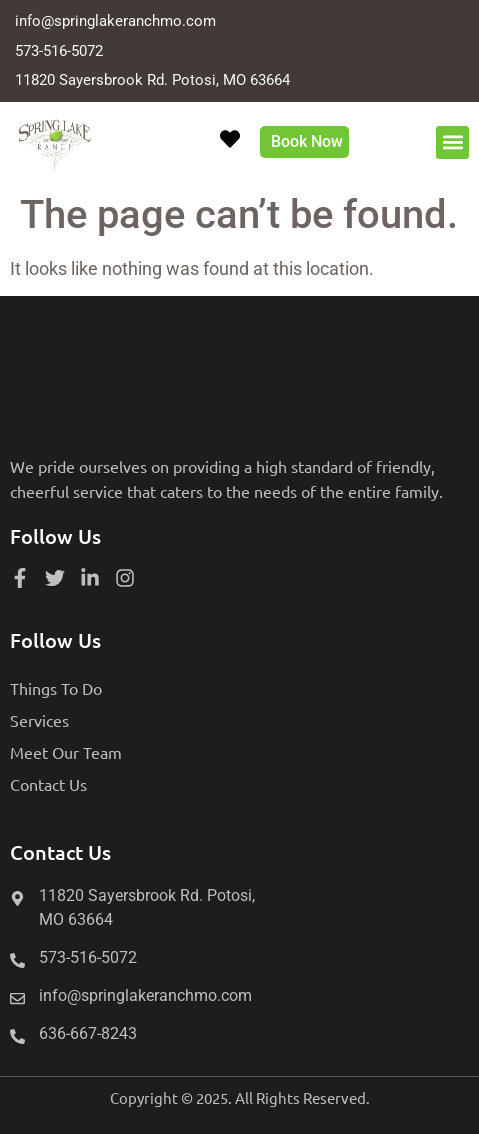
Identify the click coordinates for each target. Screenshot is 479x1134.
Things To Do (56, 688)
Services (39, 720)
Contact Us (48, 784)
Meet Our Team (66, 752)
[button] (452, 142)
